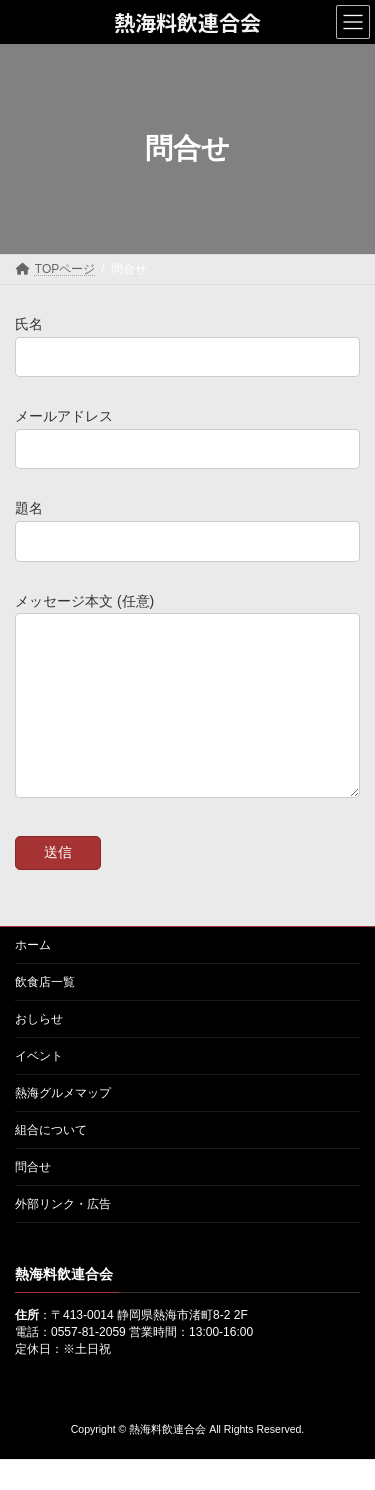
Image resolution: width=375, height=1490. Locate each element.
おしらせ (39, 1049)
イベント (39, 1086)
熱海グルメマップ (63, 1123)
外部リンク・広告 (63, 1234)
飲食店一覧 (45, 1012)
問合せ (33, 1197)
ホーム (33, 975)
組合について (51, 1160)
